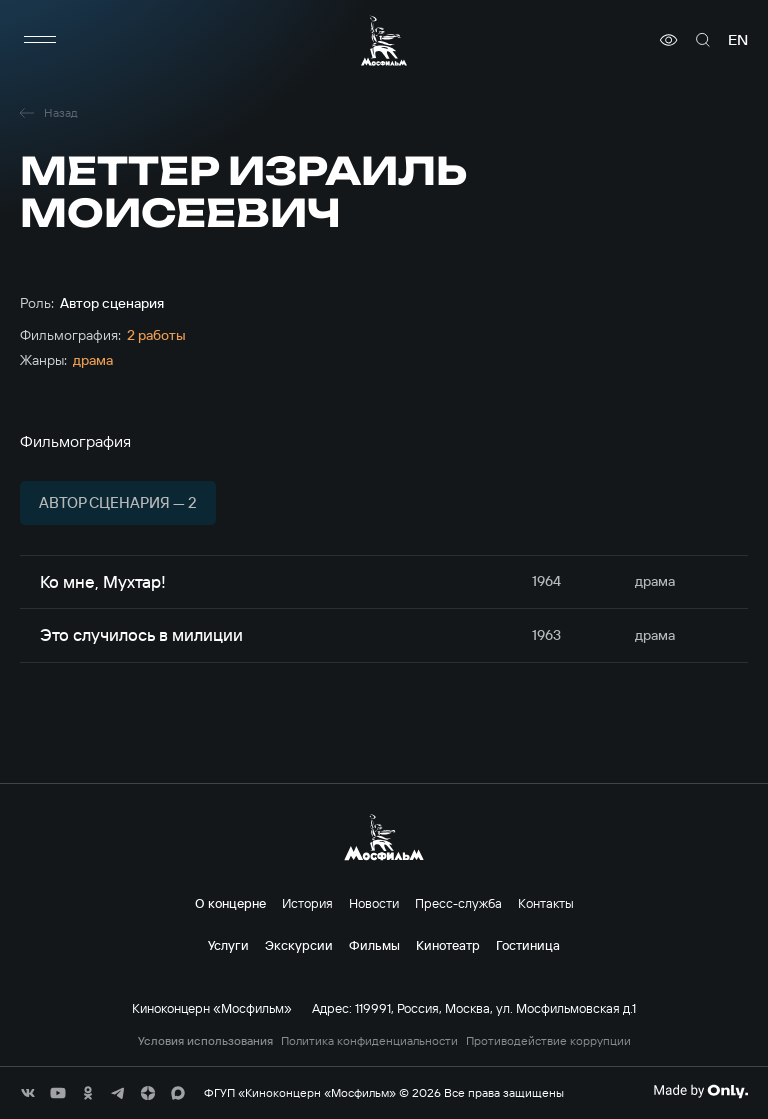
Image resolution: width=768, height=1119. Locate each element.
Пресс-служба (458, 903)
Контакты (546, 903)
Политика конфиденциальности (369, 1041)
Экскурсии (299, 945)
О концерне (230, 903)
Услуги (228, 945)
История (307, 903)
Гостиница (528, 945)
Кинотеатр (448, 945)
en (738, 40)
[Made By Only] (700, 1091)
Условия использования (205, 1041)
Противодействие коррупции (548, 1041)
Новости (374, 903)
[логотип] (384, 40)
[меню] (40, 40)
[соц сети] (28, 1093)
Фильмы (374, 945)
